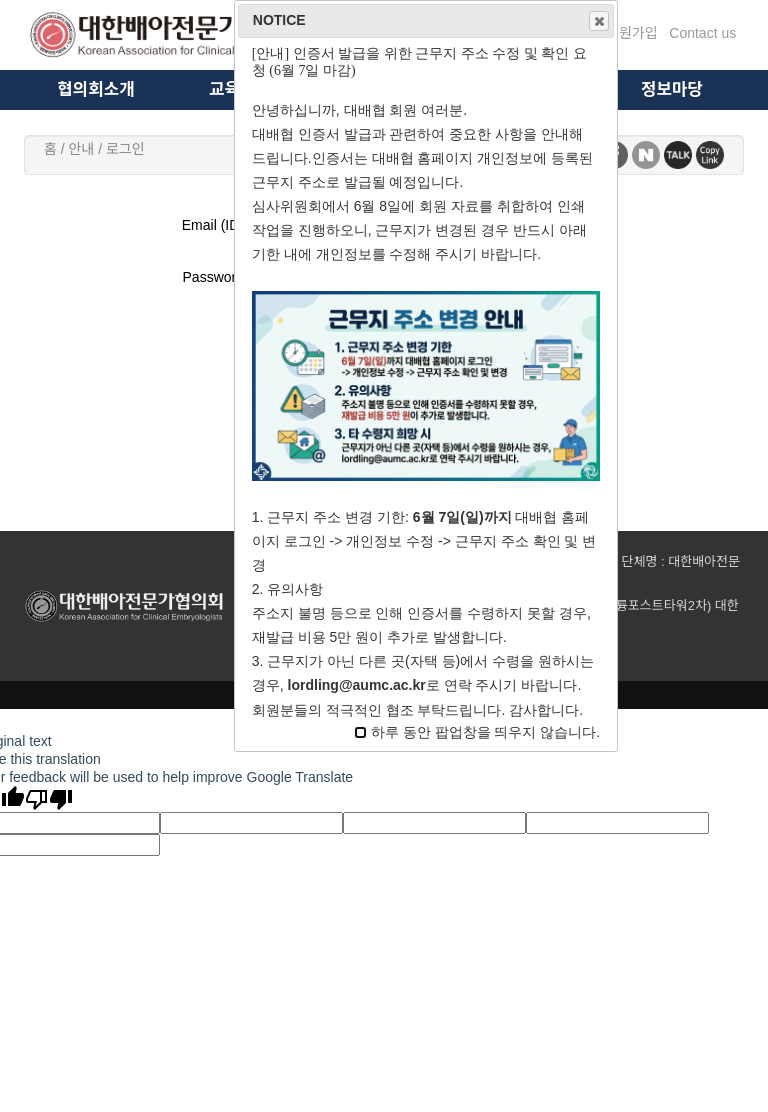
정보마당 (672, 89)
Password (213, 277)
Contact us (702, 33)
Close (598, 21)
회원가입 (632, 33)
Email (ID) (213, 225)
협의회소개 (95, 89)
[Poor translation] (49, 799)
